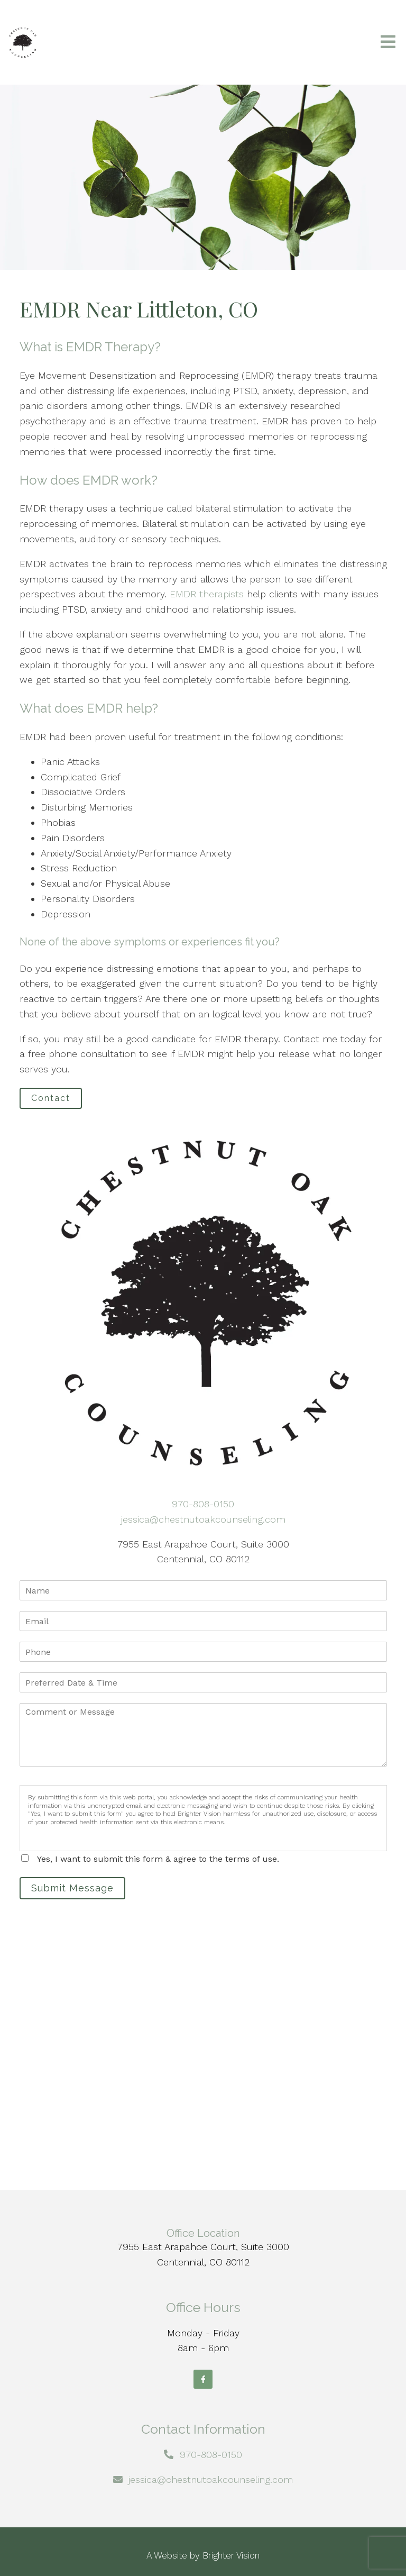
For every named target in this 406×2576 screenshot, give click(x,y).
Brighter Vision (231, 2555)
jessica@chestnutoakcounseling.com (203, 1519)
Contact (50, 1098)
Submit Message (72, 1888)
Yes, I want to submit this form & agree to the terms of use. (158, 1859)
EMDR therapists (207, 593)
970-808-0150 (203, 1503)
